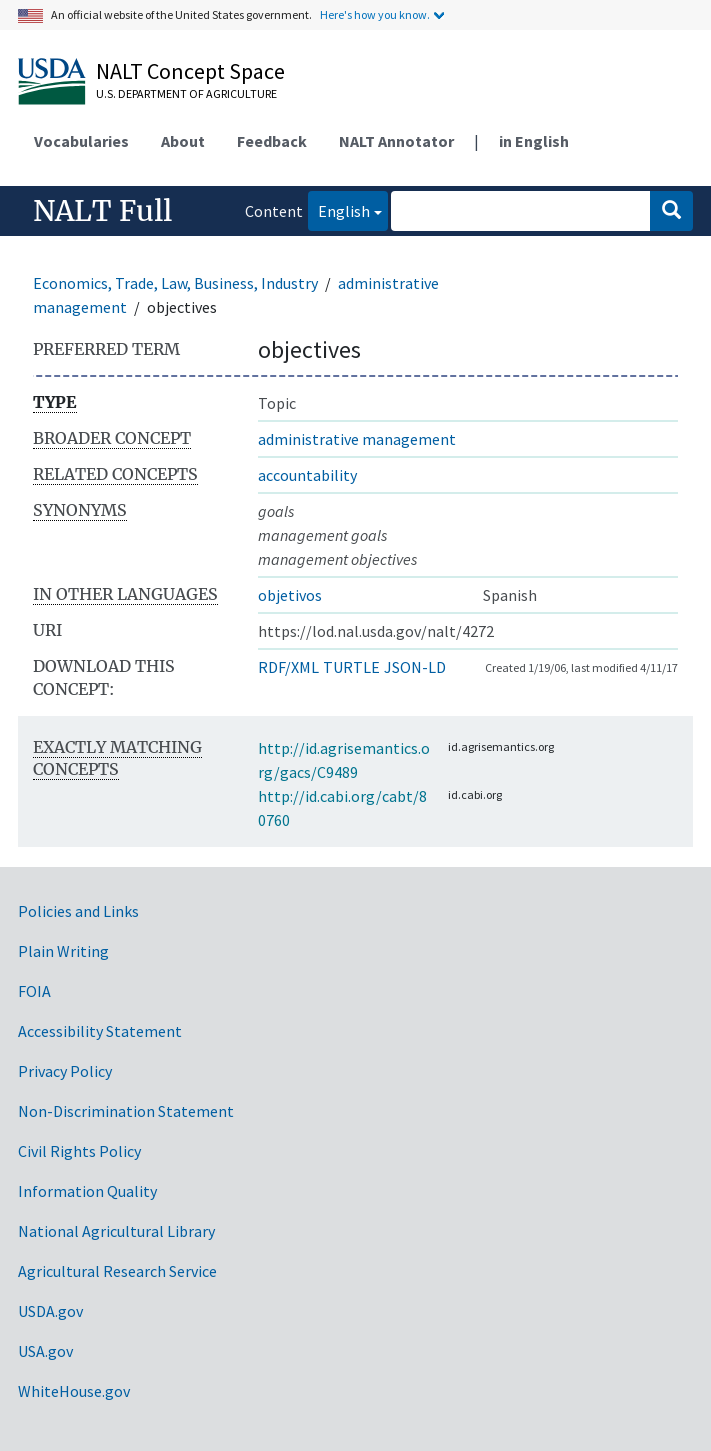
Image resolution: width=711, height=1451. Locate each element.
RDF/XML (288, 667)
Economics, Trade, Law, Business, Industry (175, 283)
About (183, 141)
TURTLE (351, 667)
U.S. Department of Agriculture (186, 93)
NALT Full (102, 211)
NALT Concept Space (190, 71)
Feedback (272, 141)
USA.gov (45, 1351)
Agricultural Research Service (117, 1271)
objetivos (290, 595)
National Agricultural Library (116, 1231)
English (339, 209)
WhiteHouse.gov (74, 1391)
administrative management (357, 439)
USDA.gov (50, 1311)
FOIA (34, 991)
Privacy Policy (65, 1071)
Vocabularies (81, 141)
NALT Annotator (396, 141)
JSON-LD (415, 667)
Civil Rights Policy (79, 1151)
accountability (307, 475)
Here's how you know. (375, 14)
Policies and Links (78, 911)
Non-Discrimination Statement (126, 1111)
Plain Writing (63, 951)
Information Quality (87, 1191)
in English (534, 141)
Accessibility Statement (100, 1031)
